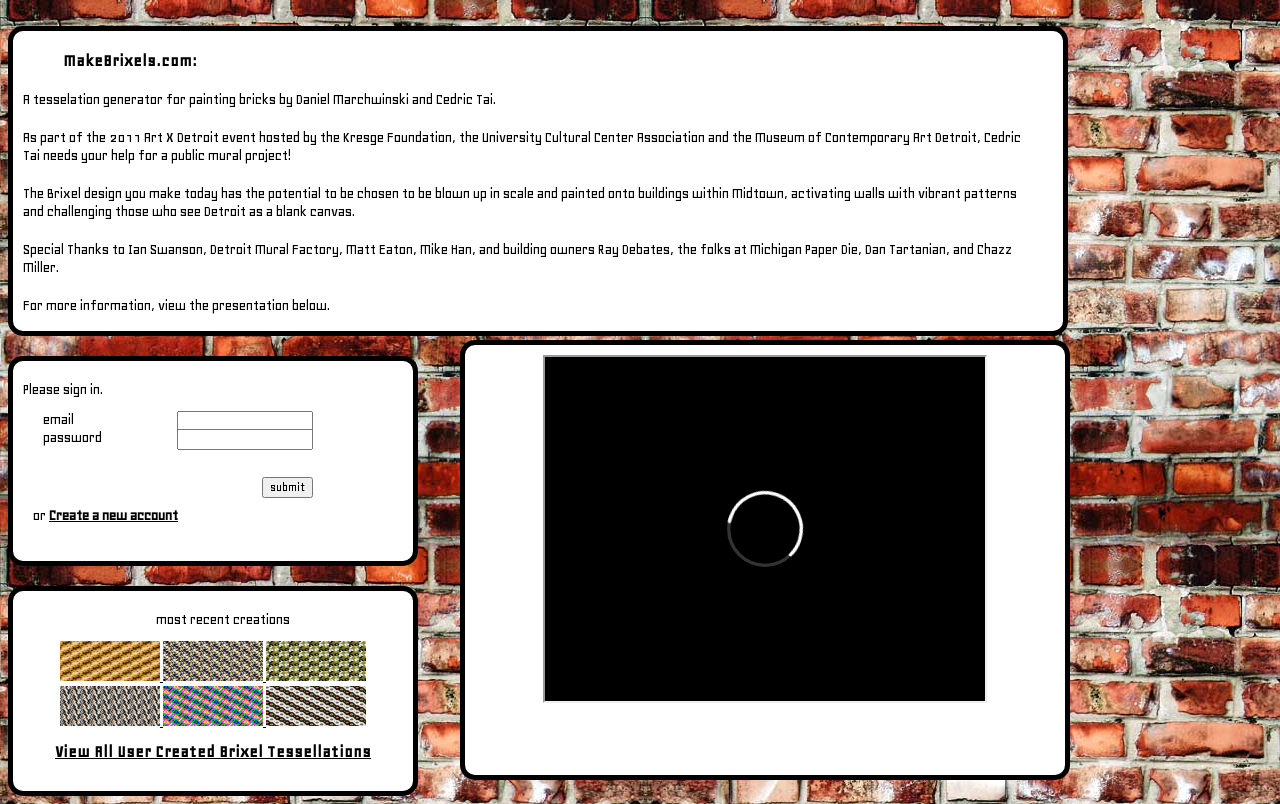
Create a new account (113, 515)
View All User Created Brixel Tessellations (213, 751)
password (72, 437)
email (58, 419)
